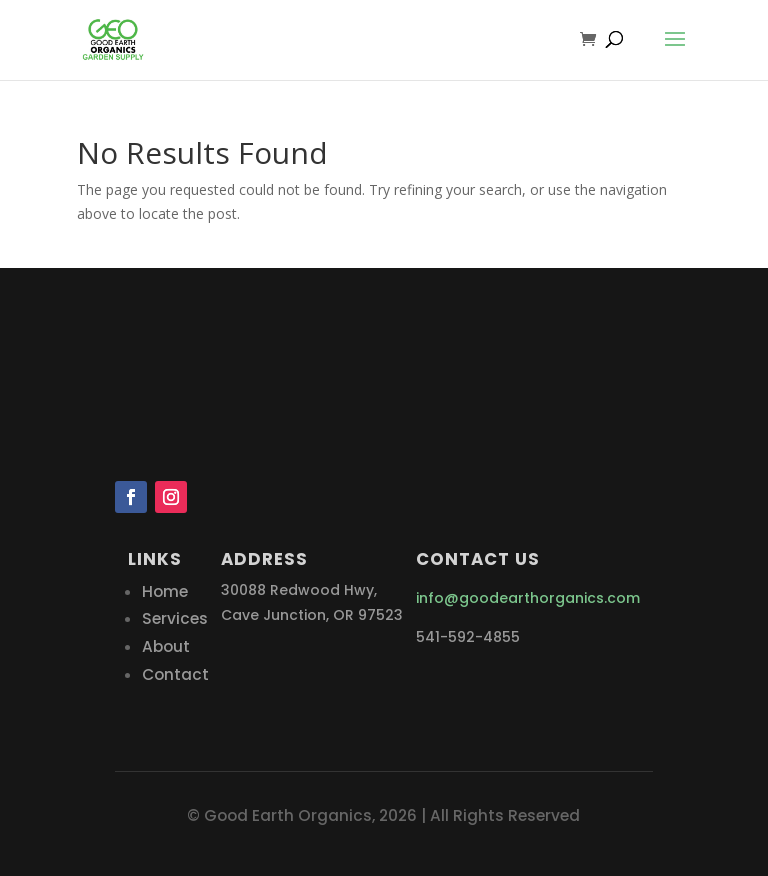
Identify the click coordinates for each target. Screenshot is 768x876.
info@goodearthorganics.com (528, 598)
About (166, 646)
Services (175, 618)
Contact (175, 674)
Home (165, 591)
